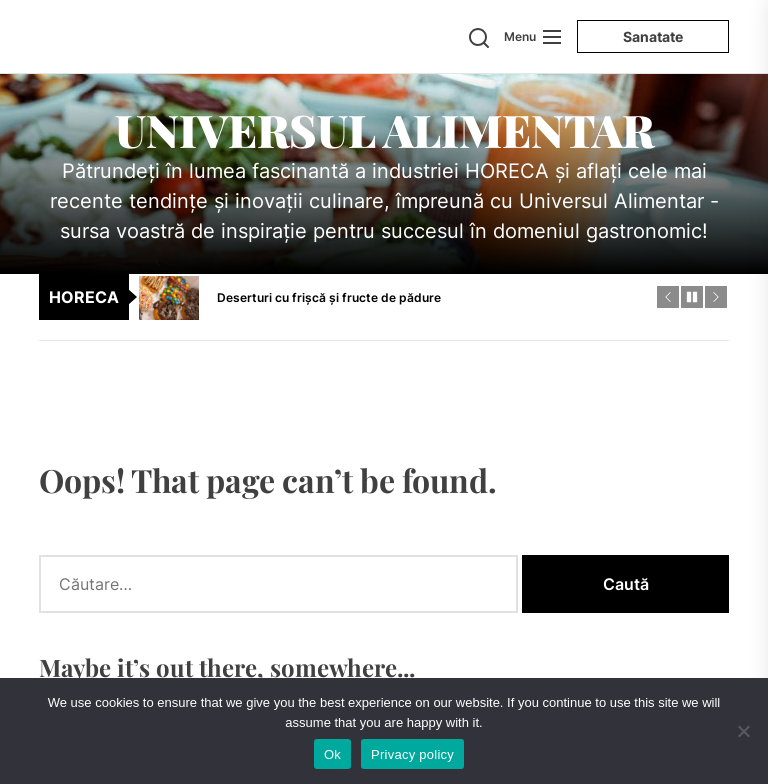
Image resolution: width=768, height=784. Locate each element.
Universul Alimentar (384, 129)
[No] (743, 731)
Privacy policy (412, 754)
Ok (332, 754)
